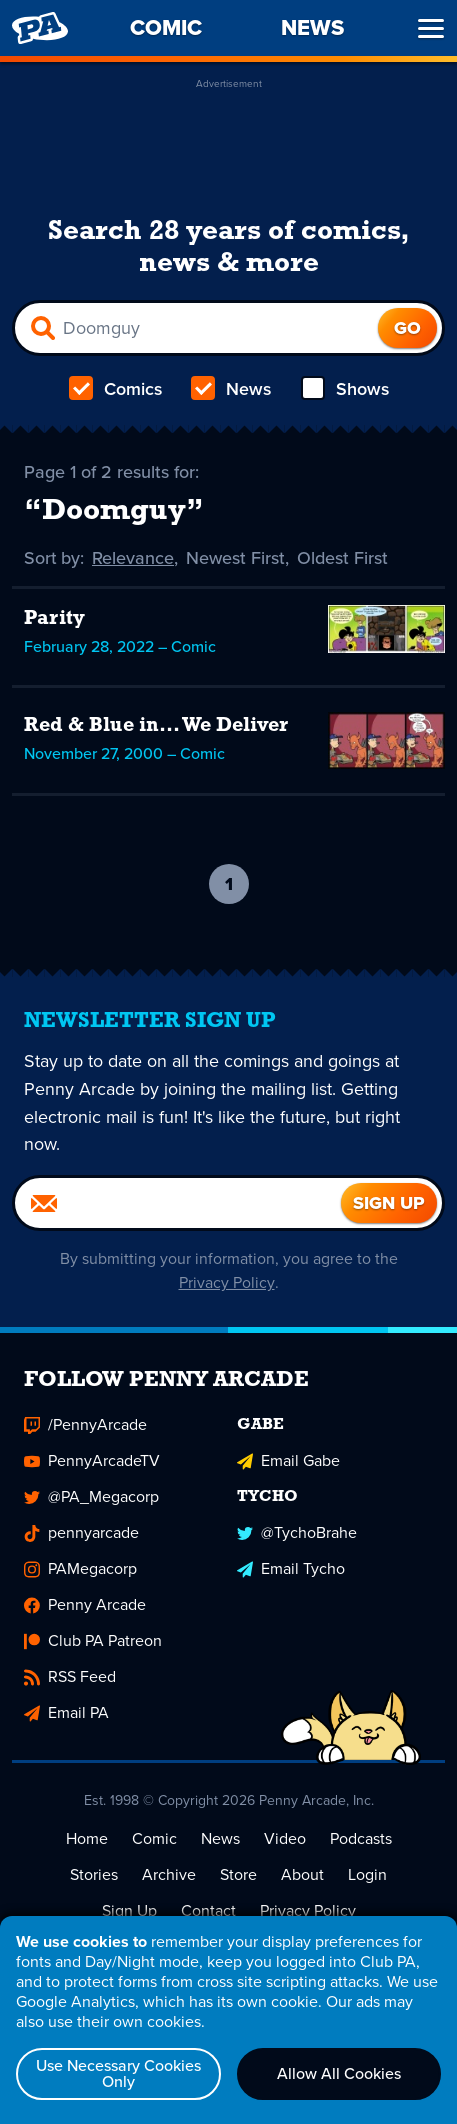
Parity (54, 619)
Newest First (236, 558)
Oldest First (343, 558)
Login (367, 1875)
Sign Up (129, 1911)
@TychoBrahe (297, 1533)
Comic (154, 1839)
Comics (116, 389)
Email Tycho (291, 1569)
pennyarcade (81, 1533)
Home (87, 1839)
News (231, 389)
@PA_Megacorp (91, 1497)
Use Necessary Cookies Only (118, 2073)
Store (238, 1875)
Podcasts (361, 1839)
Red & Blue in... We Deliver (156, 726)
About (302, 1875)
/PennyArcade (85, 1425)
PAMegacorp (80, 1569)
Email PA (66, 1713)
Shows (344, 389)
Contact (208, 1911)
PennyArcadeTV (92, 1461)
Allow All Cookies (339, 2073)
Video (285, 1839)
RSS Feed (70, 1677)
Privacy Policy (226, 1283)
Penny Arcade (85, 1605)
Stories (94, 1875)
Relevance (134, 558)
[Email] (178, 1204)
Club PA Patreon (93, 1641)
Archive (169, 1875)
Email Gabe (288, 1461)
